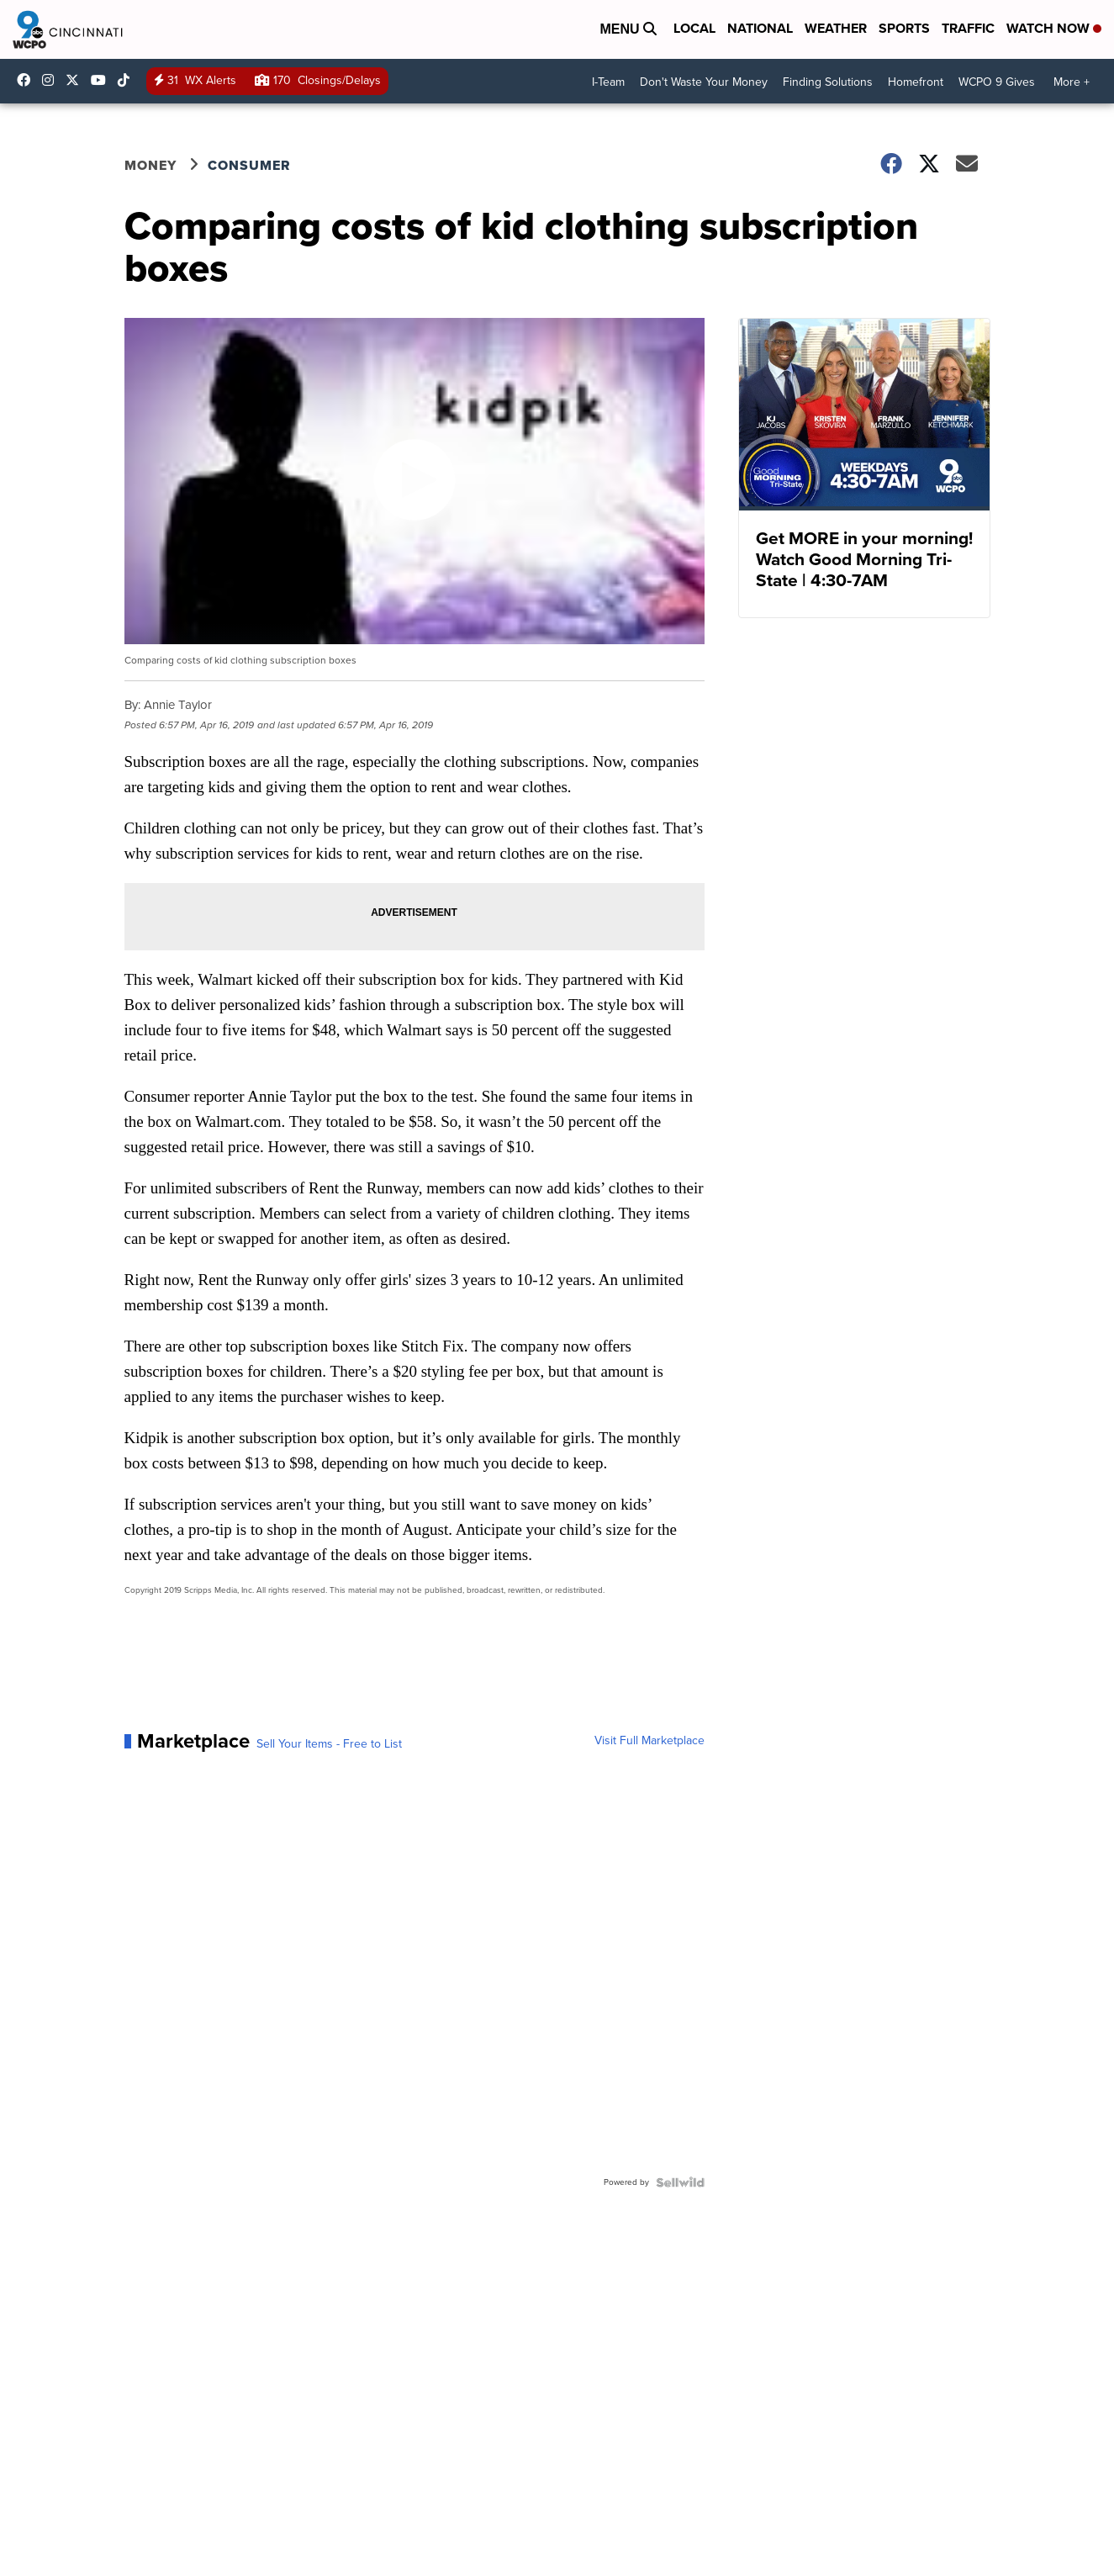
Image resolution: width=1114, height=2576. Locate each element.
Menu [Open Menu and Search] (628, 29)
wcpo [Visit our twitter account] (76, 80)
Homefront (915, 82)
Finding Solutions (828, 82)
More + (1071, 82)
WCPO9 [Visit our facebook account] (28, 80)
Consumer (249, 165)
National (760, 28)
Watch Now (1053, 28)
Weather (836, 28)
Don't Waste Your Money (704, 82)
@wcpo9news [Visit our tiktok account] (128, 80)
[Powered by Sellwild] (680, 2182)
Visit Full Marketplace (649, 1741)
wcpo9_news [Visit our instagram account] (52, 80)
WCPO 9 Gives (996, 82)
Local (694, 28)
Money (150, 165)
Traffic (968, 28)
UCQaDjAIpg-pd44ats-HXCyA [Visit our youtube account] (102, 80)
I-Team (608, 82)
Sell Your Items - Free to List (329, 1744)
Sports (904, 28)
